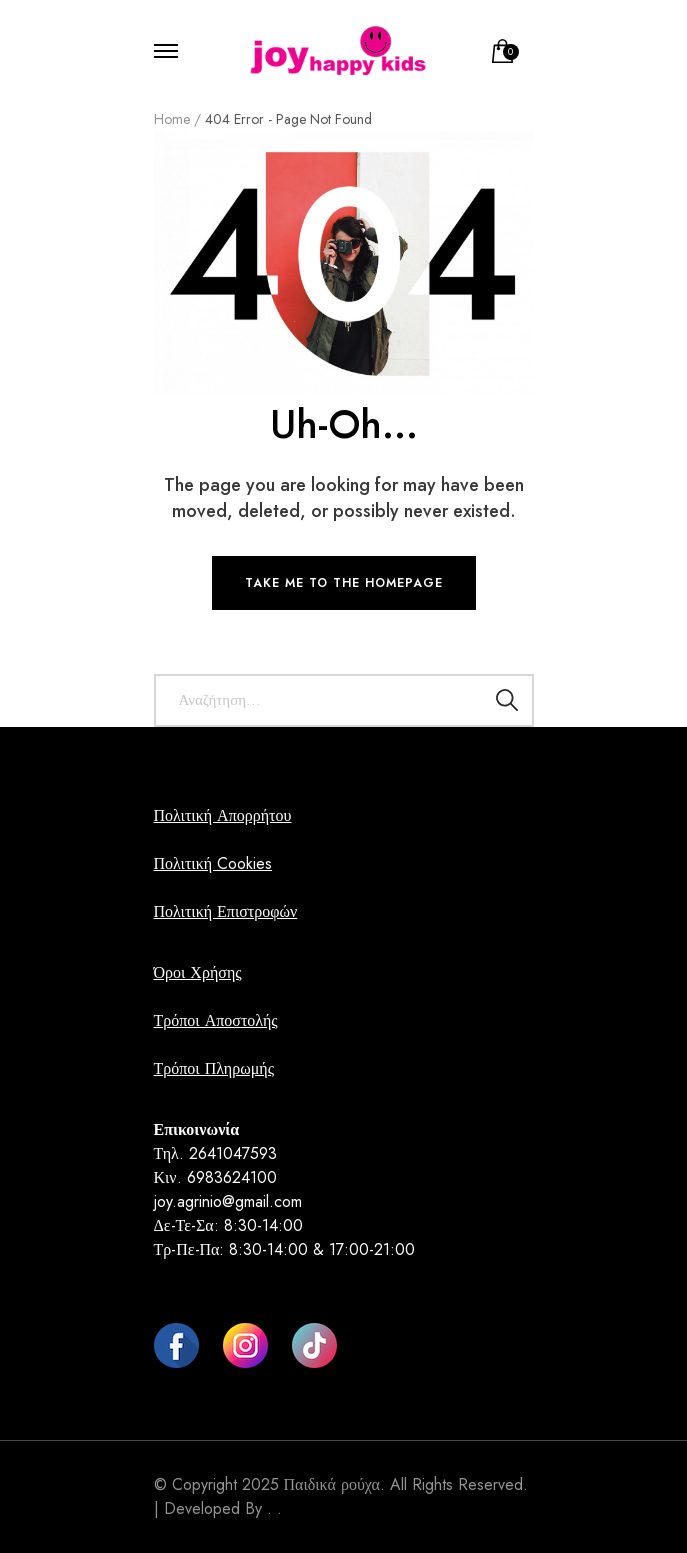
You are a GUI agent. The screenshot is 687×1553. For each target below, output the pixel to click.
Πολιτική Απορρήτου (223, 815)
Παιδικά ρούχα (332, 1484)
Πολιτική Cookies (213, 863)
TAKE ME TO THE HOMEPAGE (344, 583)
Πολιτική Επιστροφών (226, 911)
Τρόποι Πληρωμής (214, 1068)
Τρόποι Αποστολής (216, 1020)
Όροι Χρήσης (198, 972)
